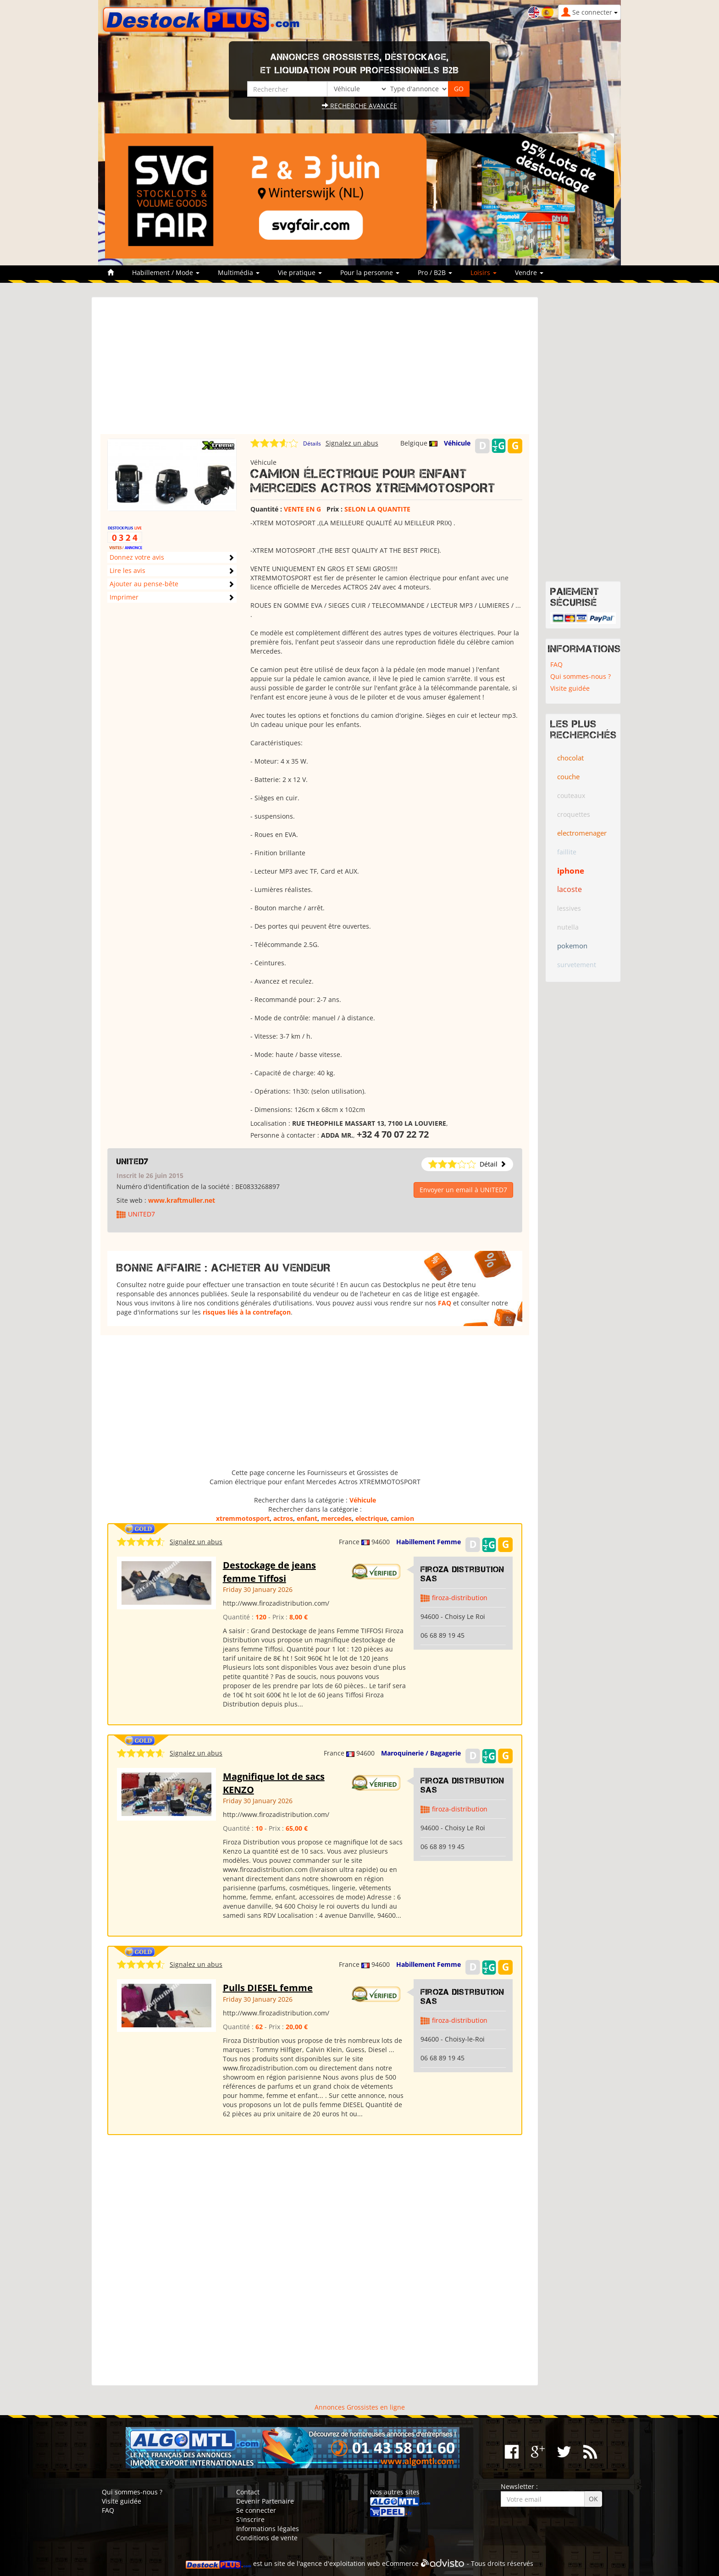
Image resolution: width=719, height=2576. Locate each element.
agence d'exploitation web (340, 2563)
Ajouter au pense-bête (144, 583)
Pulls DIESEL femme (268, 1988)
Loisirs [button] (483, 272)
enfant (307, 1518)
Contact (248, 2492)
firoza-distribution (459, 1597)
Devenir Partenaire (265, 2501)
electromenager (582, 832)
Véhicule (457, 443)
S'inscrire (250, 2519)
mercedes (336, 1518)
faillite (566, 852)
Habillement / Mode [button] (165, 272)
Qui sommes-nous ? (580, 676)
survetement (576, 964)
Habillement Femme (428, 1541)
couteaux (571, 795)
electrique (371, 1518)
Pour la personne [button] (369, 272)
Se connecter (256, 2510)
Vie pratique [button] (300, 272)
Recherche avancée (359, 105)
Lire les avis (127, 570)
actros (283, 1518)
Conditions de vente (267, 2537)
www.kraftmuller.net (181, 1200)
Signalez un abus (352, 443)
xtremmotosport (243, 1518)
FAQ (444, 1303)
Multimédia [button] (239, 272)
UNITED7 (132, 1161)
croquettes (573, 814)
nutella (568, 927)
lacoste (569, 889)
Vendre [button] (529, 272)
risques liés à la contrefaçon (247, 1312)
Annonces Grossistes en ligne (360, 2407)
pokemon (572, 945)
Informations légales (267, 2528)
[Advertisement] (314, 370)
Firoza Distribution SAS (462, 1574)
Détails (312, 443)
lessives (569, 908)
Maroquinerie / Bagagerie (421, 1753)
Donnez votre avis (137, 557)
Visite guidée (570, 688)
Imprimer (124, 597)
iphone (570, 870)
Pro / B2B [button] (435, 272)
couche (568, 776)
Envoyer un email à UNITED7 (463, 1189)
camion (402, 1518)
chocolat (570, 757)
